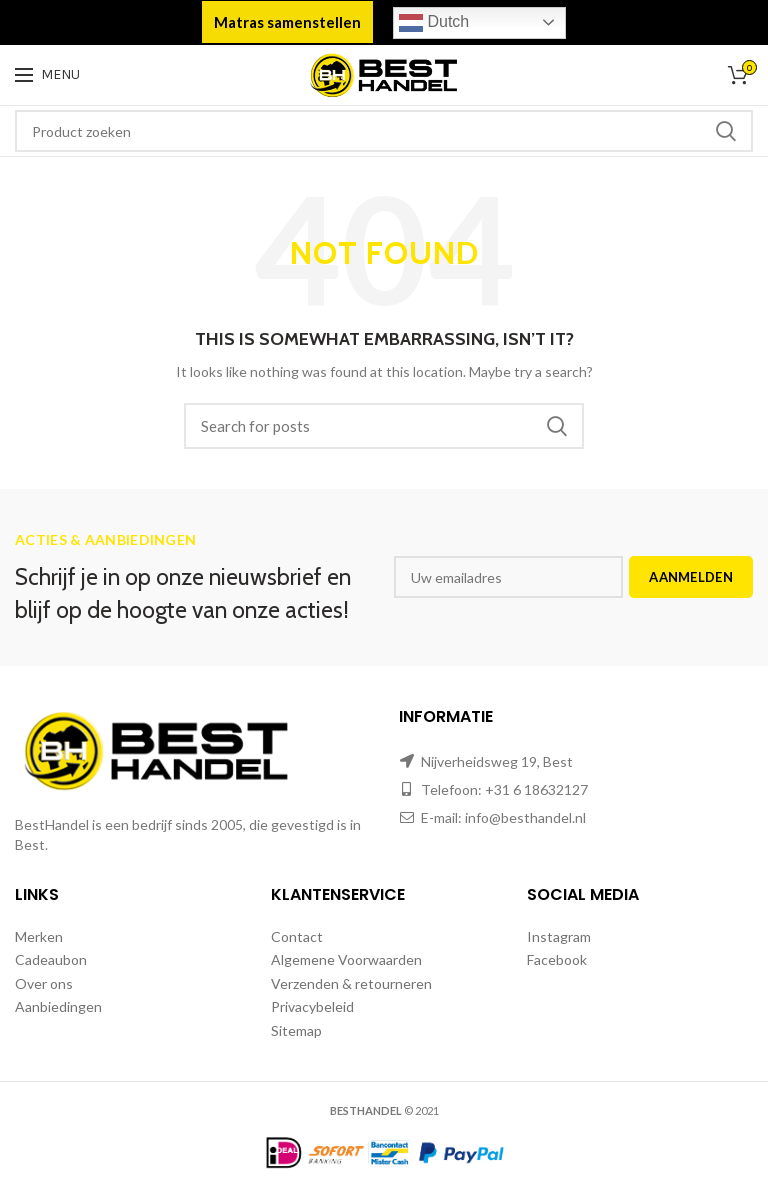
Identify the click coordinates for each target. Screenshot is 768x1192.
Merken (39, 936)
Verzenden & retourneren (351, 983)
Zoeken (726, 131)
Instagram (559, 936)
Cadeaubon (51, 959)
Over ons (44, 983)
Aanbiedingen (58, 1006)
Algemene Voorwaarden (346, 959)
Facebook (557, 959)
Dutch (434, 23)
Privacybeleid (312, 1006)
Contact (297, 936)
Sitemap (296, 1030)
